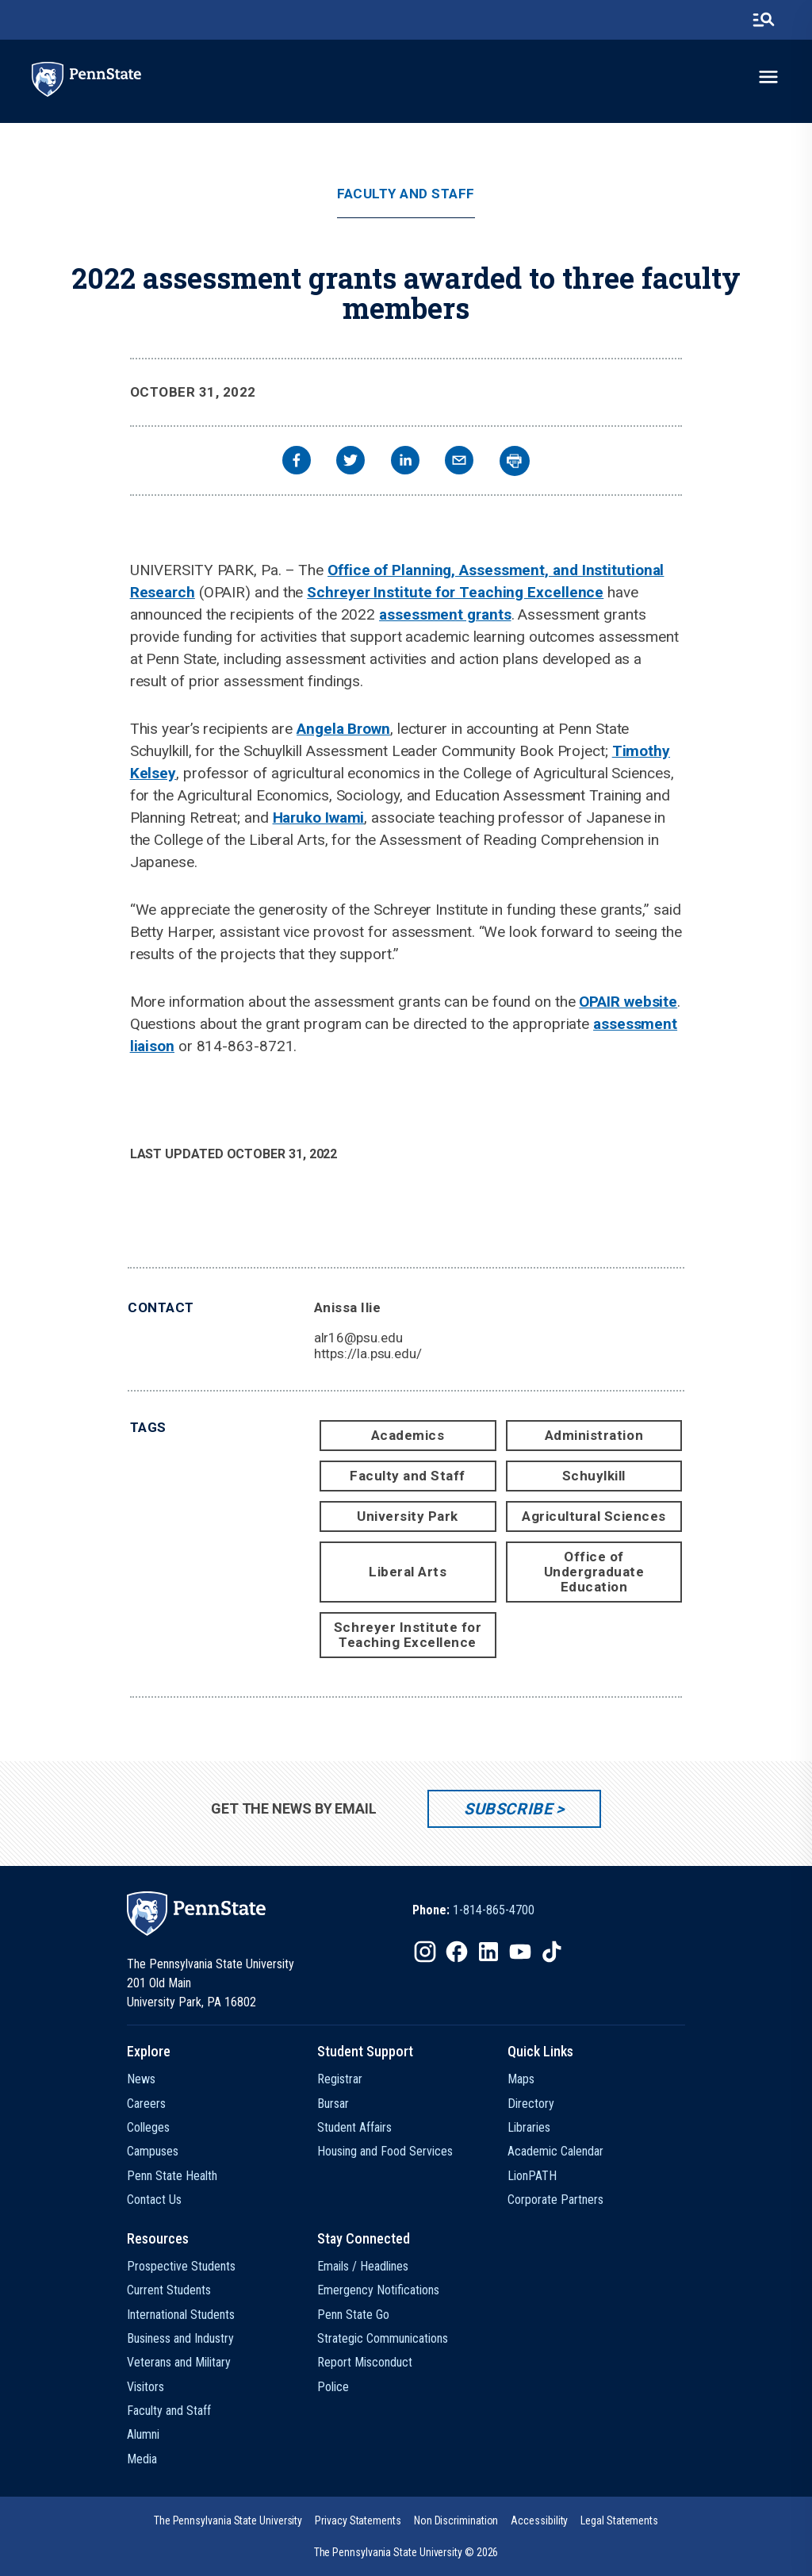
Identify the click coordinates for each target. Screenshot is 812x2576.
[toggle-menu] (768, 77)
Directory (531, 2103)
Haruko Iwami (319, 817)
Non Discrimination (456, 2520)
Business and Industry (180, 2338)
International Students (181, 2314)
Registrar (339, 2079)
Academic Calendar (555, 2151)
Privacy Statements (358, 2520)
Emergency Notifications (378, 2290)
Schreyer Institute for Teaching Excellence (455, 592)
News (141, 2079)
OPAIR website (628, 1001)
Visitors (145, 2386)
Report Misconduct (364, 2362)
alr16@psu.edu (358, 1338)
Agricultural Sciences (594, 1516)
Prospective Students (181, 2266)
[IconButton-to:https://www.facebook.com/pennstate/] (456, 1951)
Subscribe (508, 1808)
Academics (408, 1435)
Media (142, 2459)
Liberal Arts (407, 1572)
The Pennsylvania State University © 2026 (406, 2552)
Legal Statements (619, 2520)
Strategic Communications (382, 2338)
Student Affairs (354, 2127)
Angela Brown (343, 729)
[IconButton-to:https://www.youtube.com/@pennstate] (520, 1951)
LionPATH (532, 2175)
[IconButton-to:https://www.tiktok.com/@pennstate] (552, 1951)
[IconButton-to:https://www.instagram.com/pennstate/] (425, 1951)
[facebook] (296, 462)
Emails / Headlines (362, 2266)
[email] (459, 462)
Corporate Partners (555, 2199)
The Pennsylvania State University (228, 2520)
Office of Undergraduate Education (594, 1572)
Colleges (148, 2127)
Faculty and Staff (406, 194)
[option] (473, 1910)
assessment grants (445, 614)
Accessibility (539, 2520)
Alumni (143, 2434)
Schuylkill (594, 1476)
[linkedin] (405, 462)
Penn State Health (172, 2175)
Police (333, 2386)
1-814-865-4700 (493, 1910)
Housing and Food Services (385, 2151)
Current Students (169, 2290)
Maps (521, 2079)
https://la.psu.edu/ (368, 1353)
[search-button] (763, 19)
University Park (407, 1516)
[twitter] (350, 462)
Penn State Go (353, 2314)
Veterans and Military (179, 2362)
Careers (146, 2103)
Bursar (333, 2103)
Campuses (152, 2151)
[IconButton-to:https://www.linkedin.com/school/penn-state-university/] (488, 1951)
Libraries (529, 2127)
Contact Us (154, 2199)
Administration (594, 1435)
